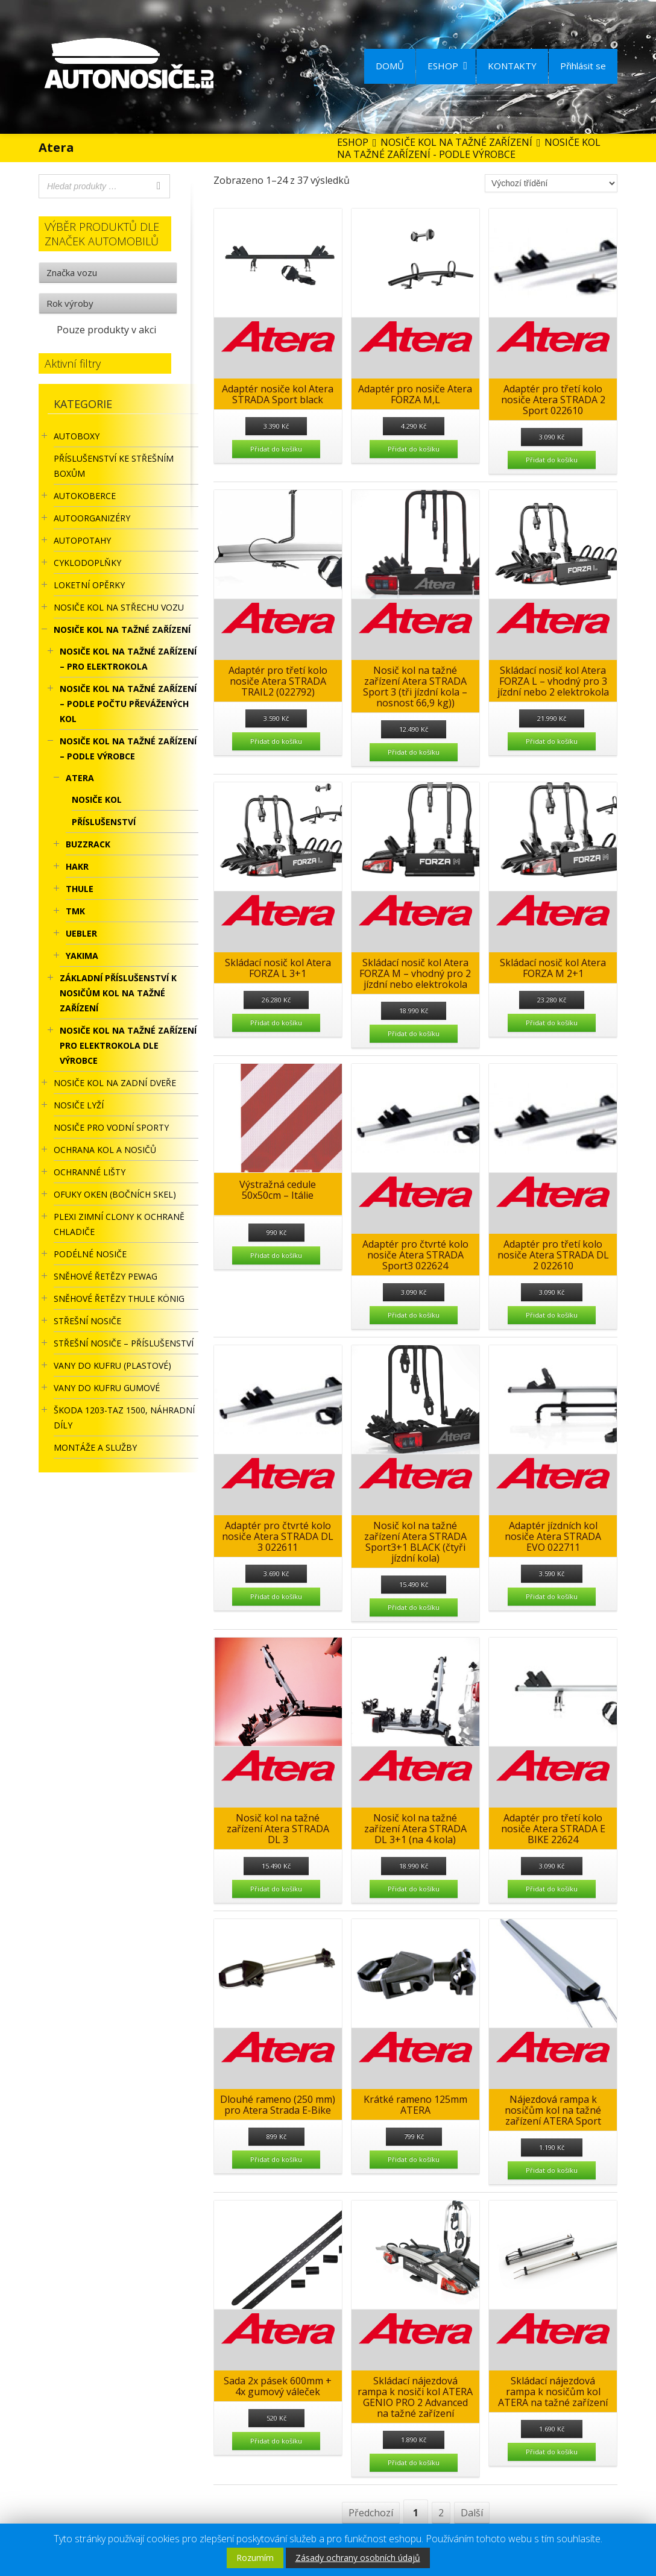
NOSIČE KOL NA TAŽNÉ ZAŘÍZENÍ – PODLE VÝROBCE (128, 748)
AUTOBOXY (76, 436)
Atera (80, 778)
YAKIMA (82, 955)
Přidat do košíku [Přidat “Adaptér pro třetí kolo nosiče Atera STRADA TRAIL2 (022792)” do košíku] (276, 741)
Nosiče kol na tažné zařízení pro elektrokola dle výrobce (128, 1045)
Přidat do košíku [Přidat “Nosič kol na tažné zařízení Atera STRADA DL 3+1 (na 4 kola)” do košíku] (414, 1888)
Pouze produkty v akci (106, 330)
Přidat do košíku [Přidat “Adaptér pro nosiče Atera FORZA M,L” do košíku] (414, 448)
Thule (79, 888)
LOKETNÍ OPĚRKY (89, 585)
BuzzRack (88, 844)
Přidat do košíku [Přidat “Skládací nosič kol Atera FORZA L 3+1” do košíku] (276, 1022)
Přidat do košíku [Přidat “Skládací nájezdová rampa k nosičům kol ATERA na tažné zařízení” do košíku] (552, 2451)
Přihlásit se (583, 66)
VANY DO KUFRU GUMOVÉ (107, 1387)
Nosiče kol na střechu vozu (119, 607)
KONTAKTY (512, 66)
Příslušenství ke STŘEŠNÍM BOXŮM (114, 466)
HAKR (77, 866)
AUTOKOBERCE (85, 495)
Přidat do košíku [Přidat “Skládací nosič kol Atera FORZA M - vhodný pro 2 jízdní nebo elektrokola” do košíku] (414, 1033)
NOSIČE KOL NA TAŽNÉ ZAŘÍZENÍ (122, 629)
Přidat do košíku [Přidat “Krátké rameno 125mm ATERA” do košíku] (414, 2159)
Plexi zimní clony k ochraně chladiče (119, 1224)
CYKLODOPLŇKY (87, 562)
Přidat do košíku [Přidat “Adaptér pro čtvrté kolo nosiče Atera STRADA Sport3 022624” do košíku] (414, 1314)
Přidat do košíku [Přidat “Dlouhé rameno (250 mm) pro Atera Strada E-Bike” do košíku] (276, 2159)
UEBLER (81, 933)
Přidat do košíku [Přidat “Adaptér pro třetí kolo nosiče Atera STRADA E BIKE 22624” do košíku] (552, 1888)
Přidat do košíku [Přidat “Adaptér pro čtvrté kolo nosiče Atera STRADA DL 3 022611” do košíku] (276, 1596)
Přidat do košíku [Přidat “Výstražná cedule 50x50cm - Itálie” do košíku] (276, 1255)
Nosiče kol (97, 799)
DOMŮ (390, 66)
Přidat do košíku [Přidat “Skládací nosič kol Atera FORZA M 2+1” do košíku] (552, 1022)
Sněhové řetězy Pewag (105, 1276)
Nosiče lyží (79, 1105)
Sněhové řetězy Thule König (119, 1298)
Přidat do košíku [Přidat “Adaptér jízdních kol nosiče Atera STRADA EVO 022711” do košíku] (552, 1596)
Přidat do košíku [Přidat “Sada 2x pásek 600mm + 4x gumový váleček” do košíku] (276, 2440)
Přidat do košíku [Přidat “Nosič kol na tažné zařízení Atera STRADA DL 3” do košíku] (276, 1888)
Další (472, 2512)
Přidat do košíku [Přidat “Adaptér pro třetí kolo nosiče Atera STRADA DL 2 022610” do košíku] (552, 1314)
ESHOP (447, 66)
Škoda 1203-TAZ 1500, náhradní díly (124, 1417)
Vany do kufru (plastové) (112, 1365)
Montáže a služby (95, 1447)
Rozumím (255, 2557)
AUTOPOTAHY (82, 540)
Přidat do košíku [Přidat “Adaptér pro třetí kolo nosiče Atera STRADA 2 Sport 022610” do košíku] (552, 459)
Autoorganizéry (92, 518)
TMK (75, 911)
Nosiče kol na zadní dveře (115, 1083)
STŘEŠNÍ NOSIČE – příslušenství (124, 1343)
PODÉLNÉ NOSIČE (90, 1254)
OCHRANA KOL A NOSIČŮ (105, 1149)
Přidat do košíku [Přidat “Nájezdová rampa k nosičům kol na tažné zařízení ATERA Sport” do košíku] (552, 2170)
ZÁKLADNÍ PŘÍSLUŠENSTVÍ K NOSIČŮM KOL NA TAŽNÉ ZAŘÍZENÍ (118, 993)
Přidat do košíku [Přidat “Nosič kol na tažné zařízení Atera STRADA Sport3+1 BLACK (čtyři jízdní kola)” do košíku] (414, 1607)
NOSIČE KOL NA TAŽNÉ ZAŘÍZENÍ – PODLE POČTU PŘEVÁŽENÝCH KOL (128, 703)
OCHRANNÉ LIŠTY (89, 1172)
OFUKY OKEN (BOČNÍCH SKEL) (115, 1194)
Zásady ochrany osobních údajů (357, 2557)
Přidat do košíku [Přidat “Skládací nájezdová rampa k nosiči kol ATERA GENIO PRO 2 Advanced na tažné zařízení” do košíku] (414, 2462)
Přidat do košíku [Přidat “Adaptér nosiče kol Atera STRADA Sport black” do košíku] (276, 448)
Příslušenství (104, 822)
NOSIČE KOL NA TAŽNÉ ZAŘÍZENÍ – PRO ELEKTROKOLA (128, 659)
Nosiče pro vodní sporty (111, 1127)
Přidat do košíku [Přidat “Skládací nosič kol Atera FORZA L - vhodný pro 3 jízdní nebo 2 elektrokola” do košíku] (552, 741)
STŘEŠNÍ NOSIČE (87, 1321)
